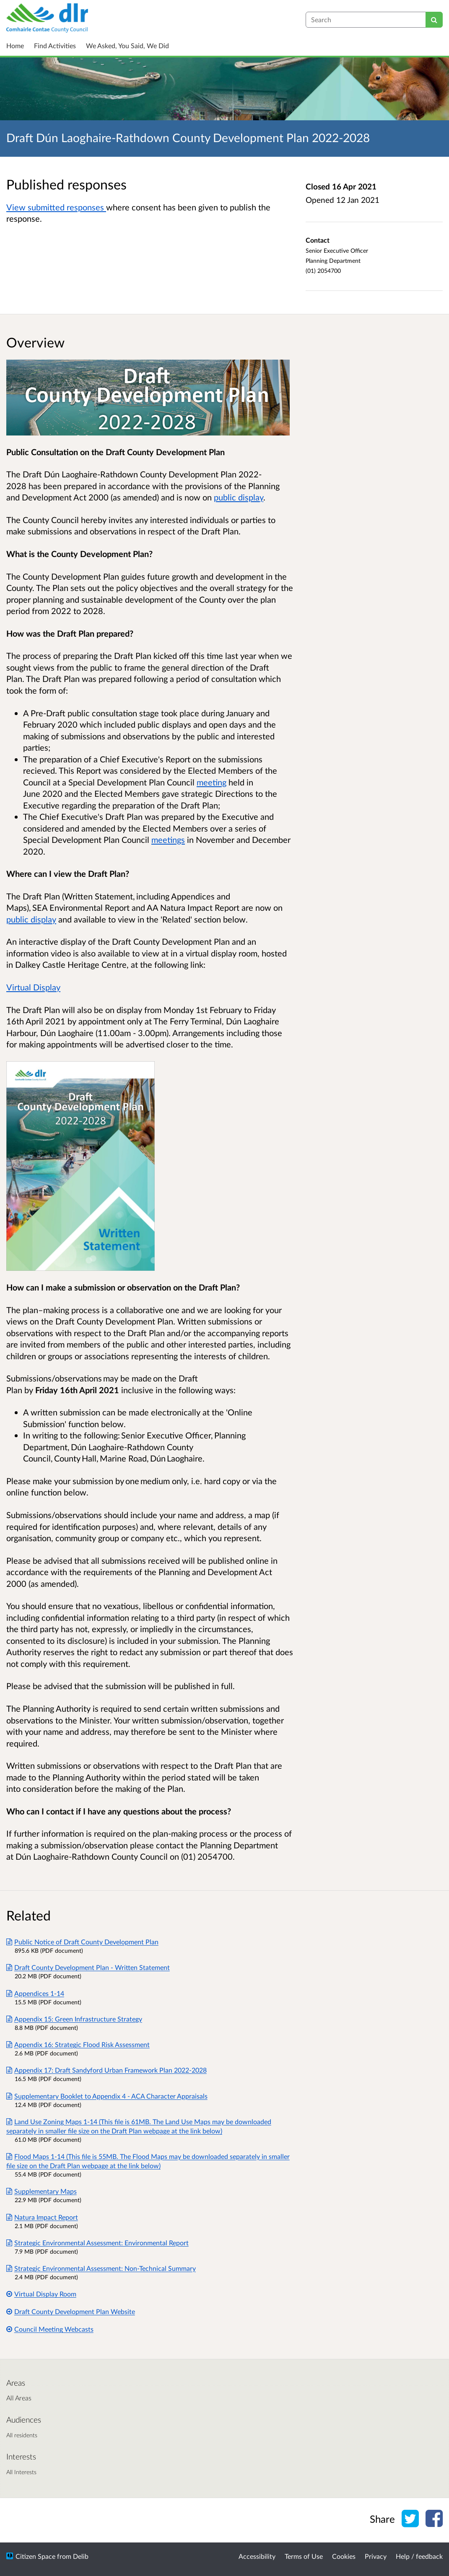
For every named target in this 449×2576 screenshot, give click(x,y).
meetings (168, 839)
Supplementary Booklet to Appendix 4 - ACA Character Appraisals (107, 2096)
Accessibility (257, 2556)
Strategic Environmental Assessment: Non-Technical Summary (101, 2268)
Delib (80, 2556)
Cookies (344, 2556)
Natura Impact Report (42, 2217)
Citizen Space (35, 2556)
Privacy (376, 2556)
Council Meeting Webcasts (49, 2329)
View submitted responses (56, 207)
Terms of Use (304, 2556)
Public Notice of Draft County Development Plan (82, 1942)
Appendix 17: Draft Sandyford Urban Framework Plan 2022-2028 (106, 2070)
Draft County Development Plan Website (70, 2311)
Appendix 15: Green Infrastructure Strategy (74, 2019)
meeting (211, 782)
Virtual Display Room (41, 2294)
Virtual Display (33, 987)
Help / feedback (419, 2556)
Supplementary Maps (41, 2191)
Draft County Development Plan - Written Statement (88, 1967)
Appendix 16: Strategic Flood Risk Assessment (78, 2044)
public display (238, 497)
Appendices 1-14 (35, 1993)
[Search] (434, 20)
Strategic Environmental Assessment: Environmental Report (97, 2243)
